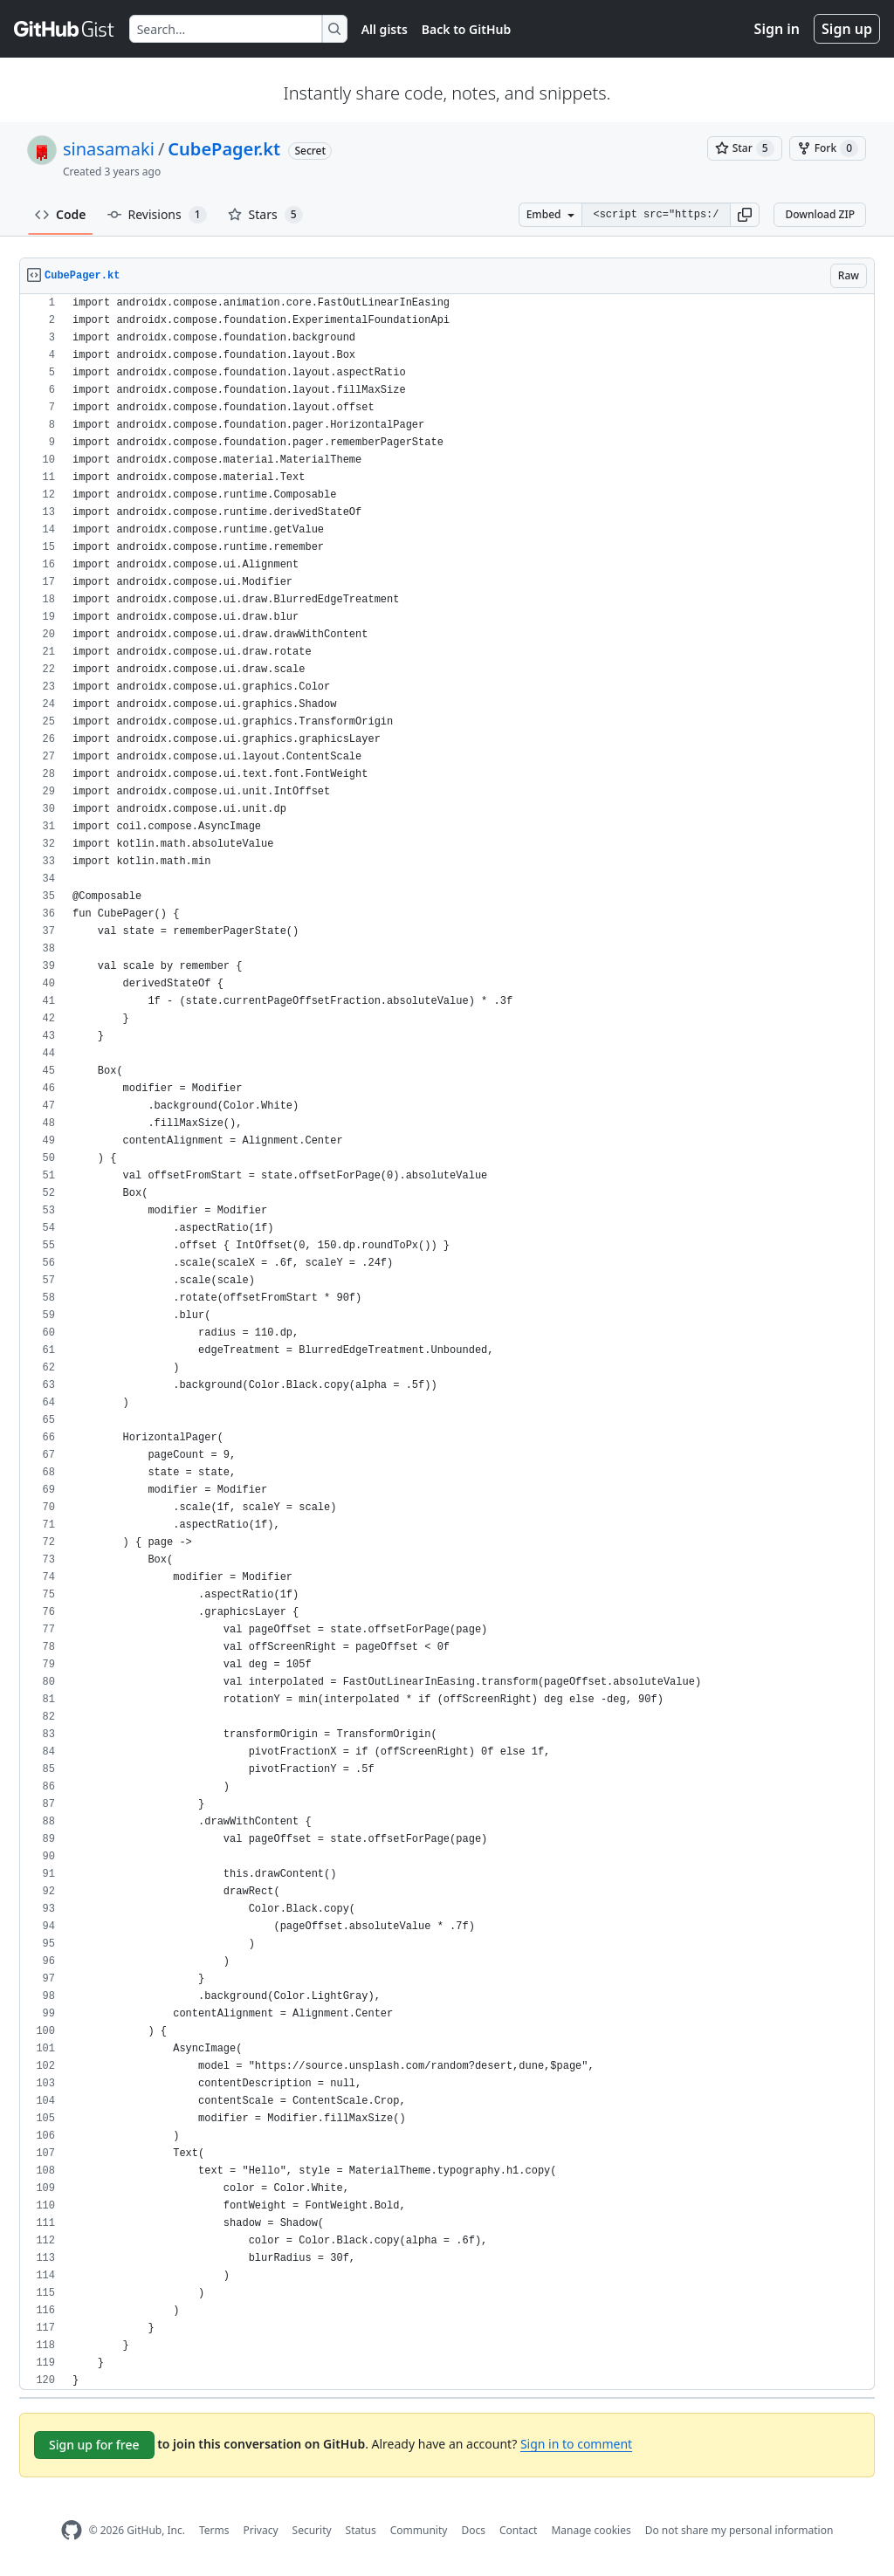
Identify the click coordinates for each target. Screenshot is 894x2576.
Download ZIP (820, 214)
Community (419, 2530)
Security (312, 2530)
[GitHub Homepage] (71, 2530)
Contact (518, 2530)
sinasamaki (109, 149)
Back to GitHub (466, 29)
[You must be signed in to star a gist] (744, 148)
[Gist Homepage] (64, 28)
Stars (265, 214)
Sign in (777, 28)
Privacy (261, 2530)
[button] (745, 215)
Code (60, 214)
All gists (384, 29)
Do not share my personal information (739, 2530)
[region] (447, 1342)
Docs (473, 2530)
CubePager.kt (224, 149)
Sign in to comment (576, 2443)
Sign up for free (94, 2444)
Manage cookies (590, 2530)
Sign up (847, 28)
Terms (214, 2530)
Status (361, 2530)
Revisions (157, 214)
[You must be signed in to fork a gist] (827, 148)
